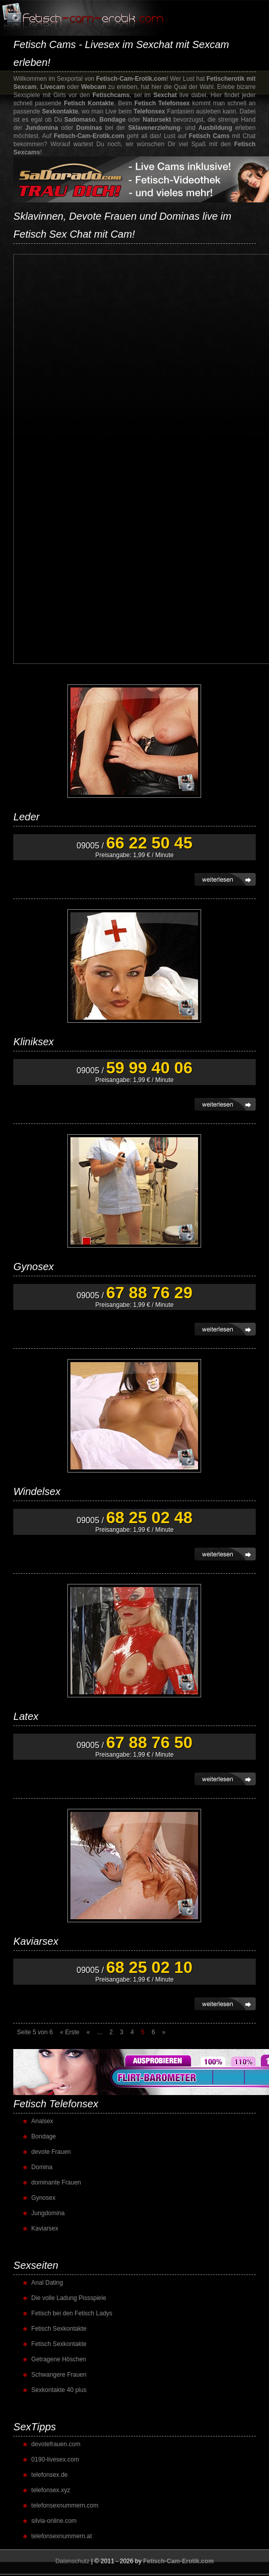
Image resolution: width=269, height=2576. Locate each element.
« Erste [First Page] (69, 2032)
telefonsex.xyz (50, 2490)
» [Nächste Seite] (164, 2032)
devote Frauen (50, 2151)
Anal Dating (47, 2282)
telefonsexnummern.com (64, 2505)
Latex (25, 1716)
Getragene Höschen (58, 2359)
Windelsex (36, 1491)
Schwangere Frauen (58, 2374)
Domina (41, 2167)
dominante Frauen (56, 2182)
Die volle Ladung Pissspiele (68, 2298)
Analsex (42, 2121)
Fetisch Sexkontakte (58, 2328)
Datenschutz (72, 2561)
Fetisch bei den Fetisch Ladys (71, 2313)
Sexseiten (35, 2265)
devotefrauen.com (55, 2444)
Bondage (43, 2136)
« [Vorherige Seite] (88, 2032)
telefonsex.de (49, 2474)
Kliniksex (33, 1041)
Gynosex (33, 1266)
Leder (26, 816)
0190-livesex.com (55, 2459)
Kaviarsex (35, 1941)
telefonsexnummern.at (61, 2536)
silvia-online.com (54, 2520)
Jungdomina (47, 2213)
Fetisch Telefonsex (55, 2103)
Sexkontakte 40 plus (58, 2390)
